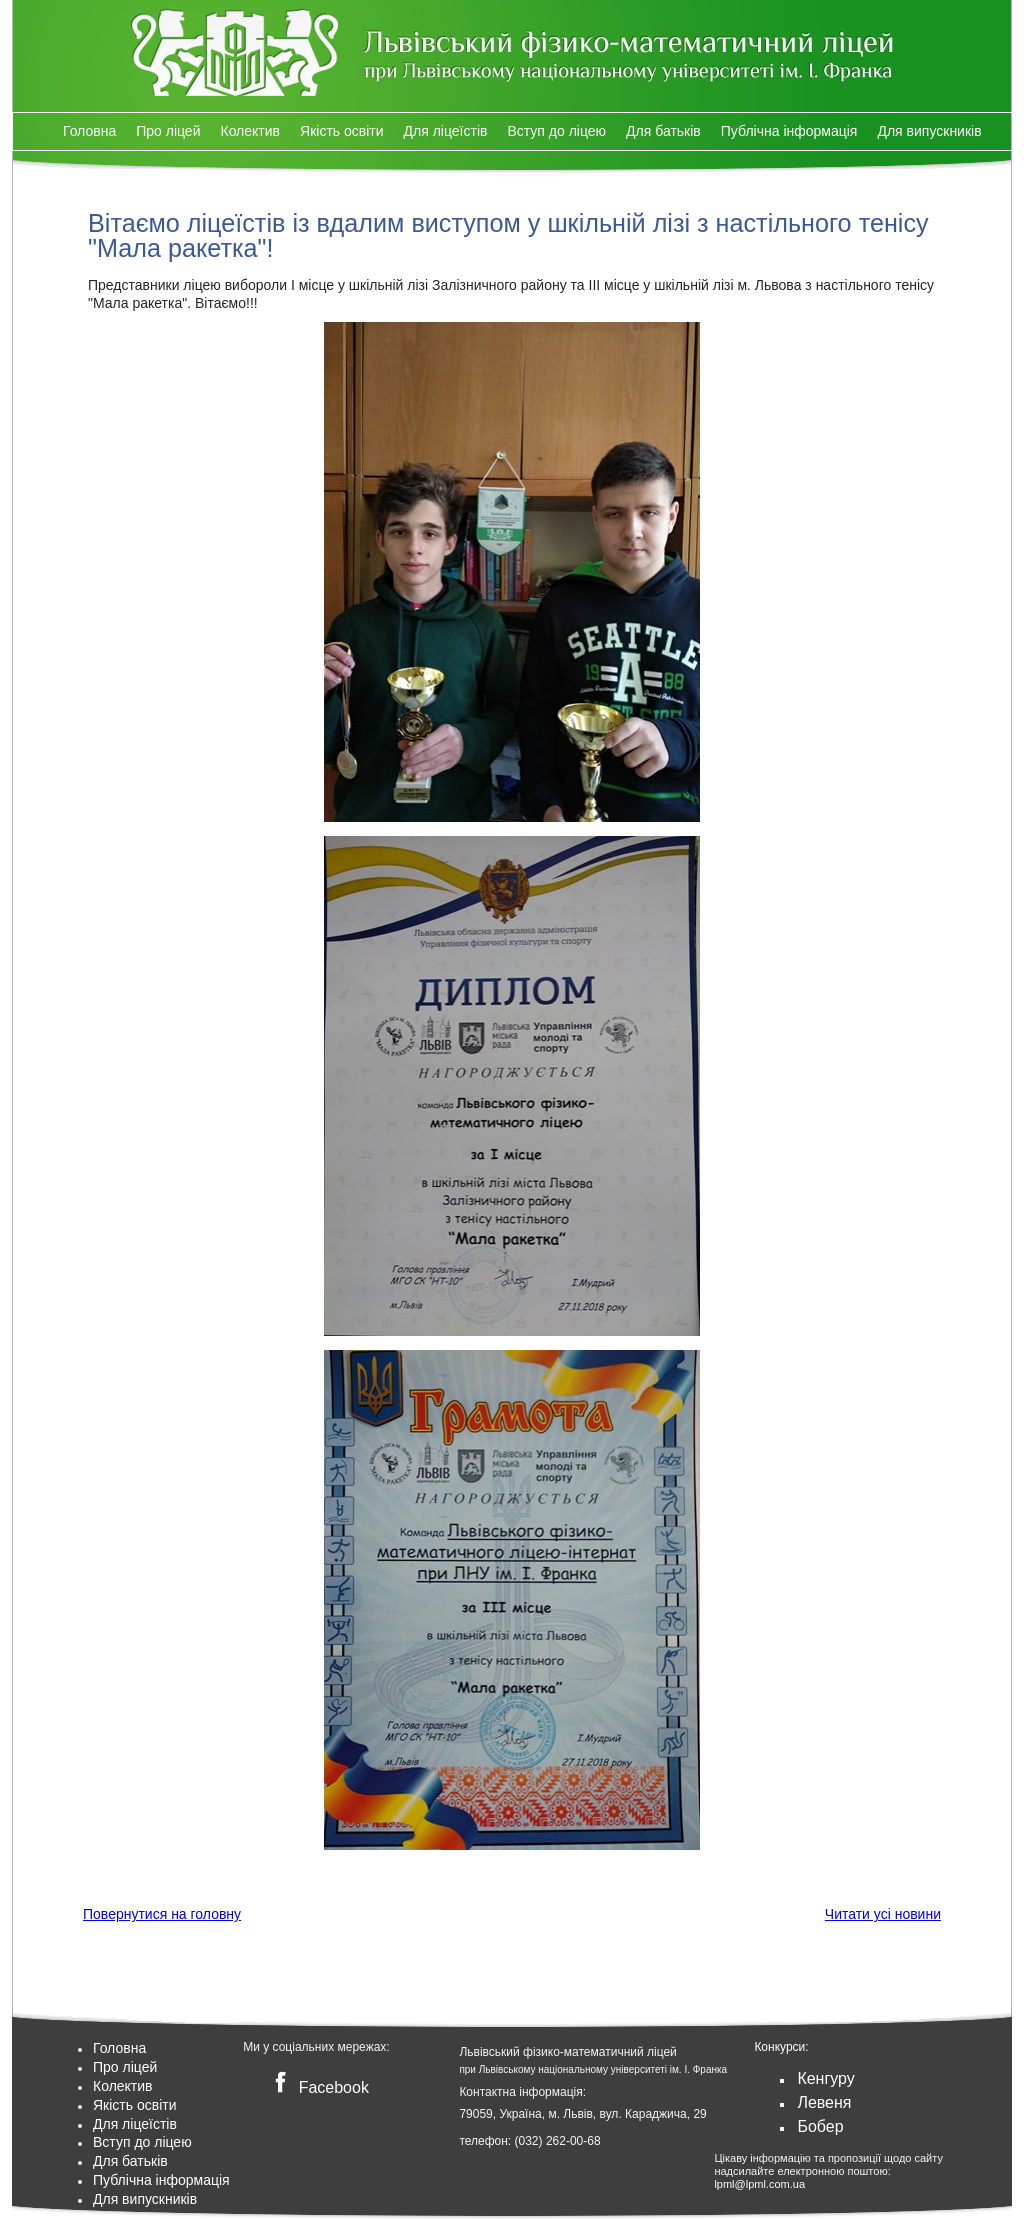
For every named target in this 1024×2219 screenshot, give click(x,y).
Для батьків (663, 131)
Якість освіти (342, 131)
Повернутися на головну (162, 1914)
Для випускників (929, 131)
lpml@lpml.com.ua (759, 2184)
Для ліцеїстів (446, 131)
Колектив (250, 131)
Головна (89, 131)
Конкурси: (781, 2047)
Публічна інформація (789, 131)
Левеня (824, 2102)
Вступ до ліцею (556, 131)
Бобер (820, 2126)
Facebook (317, 2087)
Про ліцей (168, 131)
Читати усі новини (883, 1914)
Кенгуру (825, 2078)
